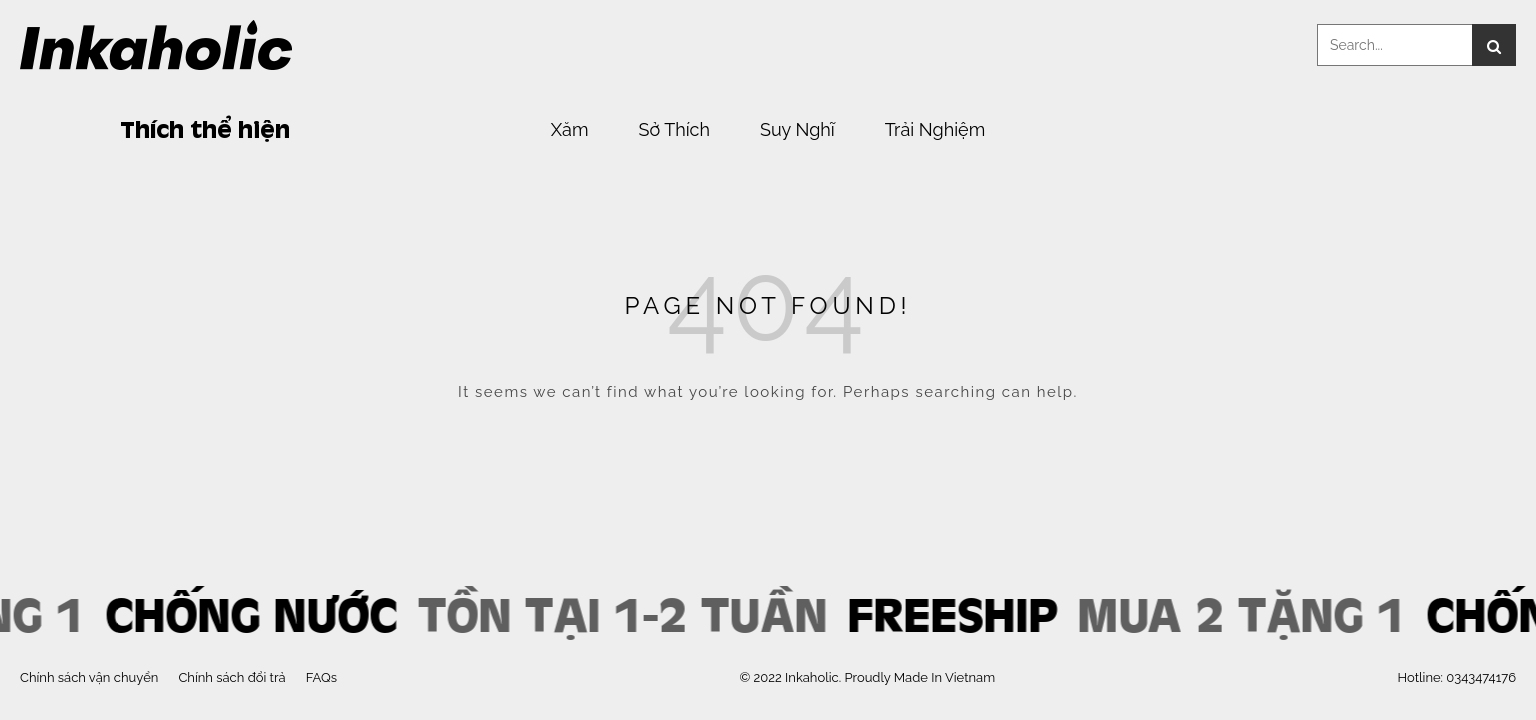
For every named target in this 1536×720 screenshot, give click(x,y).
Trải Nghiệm (935, 130)
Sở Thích (673, 130)
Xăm (570, 130)
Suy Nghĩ (797, 130)
